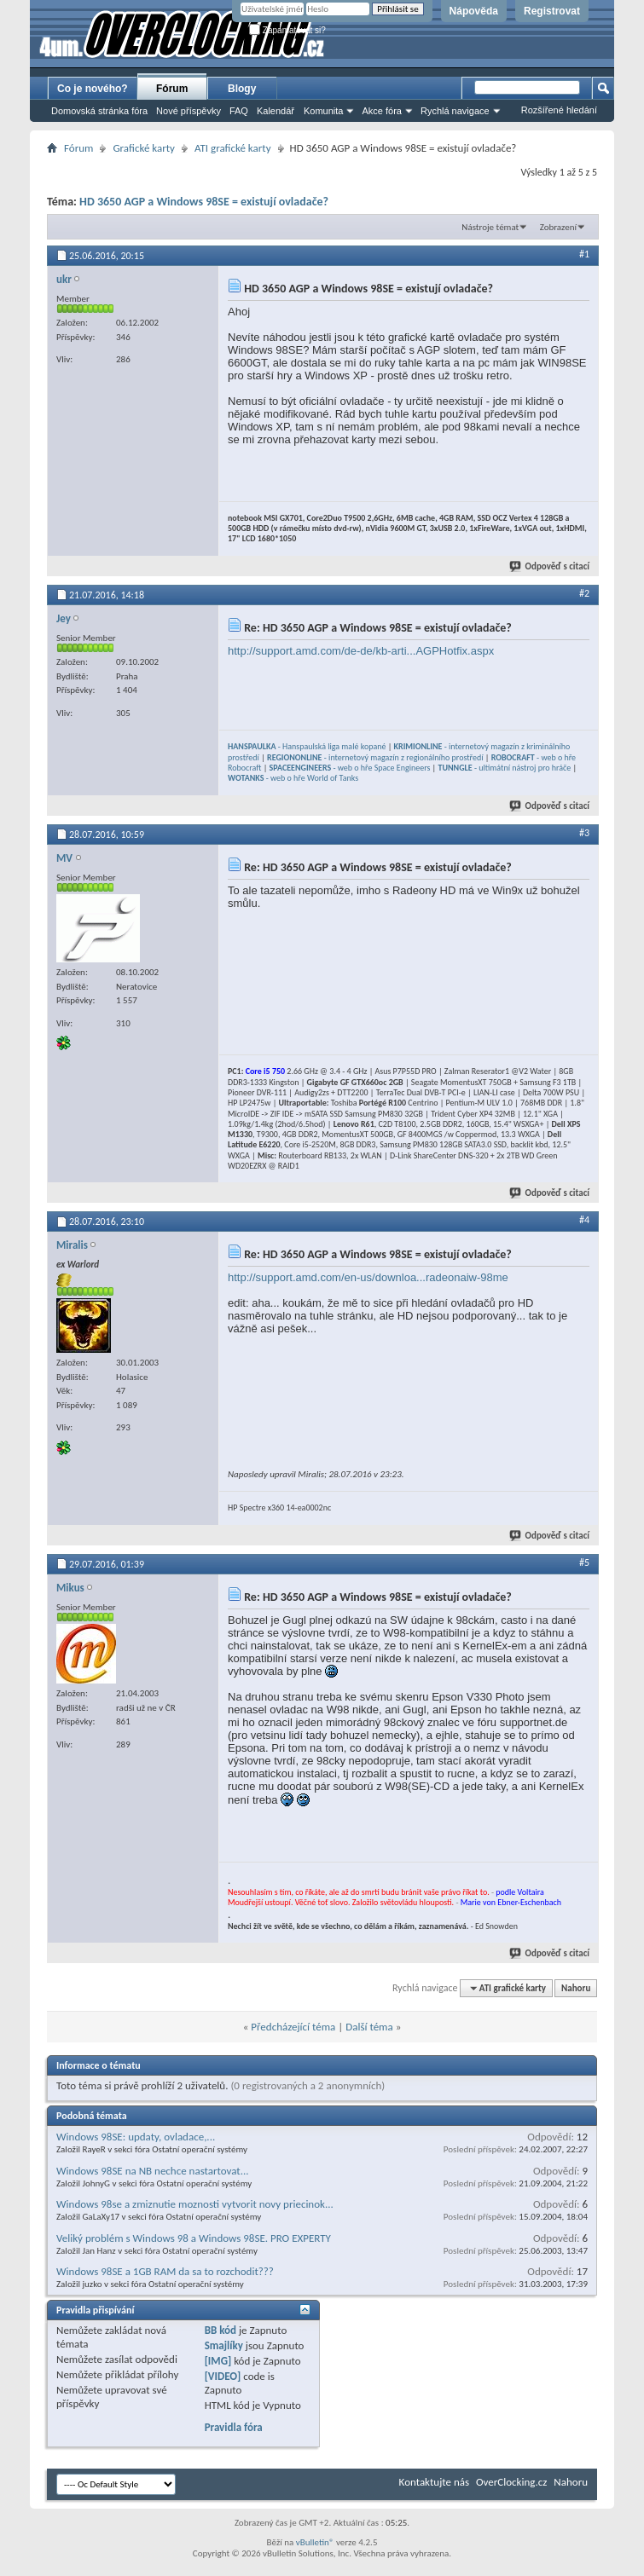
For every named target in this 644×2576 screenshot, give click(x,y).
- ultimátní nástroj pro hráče (504, 767)
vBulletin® (315, 2542)
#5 (584, 1562)
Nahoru (575, 1988)
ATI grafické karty (232, 148)
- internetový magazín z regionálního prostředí (375, 757)
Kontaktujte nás (434, 2481)
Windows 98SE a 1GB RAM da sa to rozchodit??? (165, 2271)
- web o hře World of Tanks (293, 777)
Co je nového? (92, 89)
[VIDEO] (223, 2376)
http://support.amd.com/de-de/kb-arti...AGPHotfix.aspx (361, 650)
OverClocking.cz (511, 2481)
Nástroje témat (490, 227)
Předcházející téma (293, 2026)
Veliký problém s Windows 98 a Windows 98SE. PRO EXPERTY (193, 2238)
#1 (584, 254)
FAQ (238, 111)
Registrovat (552, 11)
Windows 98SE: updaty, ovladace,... (135, 2136)
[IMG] (218, 2360)
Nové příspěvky (188, 111)
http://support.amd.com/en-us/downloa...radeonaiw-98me (368, 1277)
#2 (584, 593)
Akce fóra (381, 111)
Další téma (369, 2026)
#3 (584, 833)
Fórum (172, 89)
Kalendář (275, 111)
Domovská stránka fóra (99, 111)
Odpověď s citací (550, 566)
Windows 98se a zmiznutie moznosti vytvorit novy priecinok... (195, 2204)
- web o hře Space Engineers (350, 767)
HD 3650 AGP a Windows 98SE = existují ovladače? (203, 201)
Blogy (242, 89)
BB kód (220, 2330)
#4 (584, 1220)
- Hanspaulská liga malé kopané (307, 746)
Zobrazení (558, 227)
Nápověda (474, 11)
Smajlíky (224, 2345)
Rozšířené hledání (559, 110)
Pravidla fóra (234, 2427)
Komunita (323, 111)
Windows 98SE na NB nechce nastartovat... (152, 2170)
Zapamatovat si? (287, 30)
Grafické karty (144, 148)
